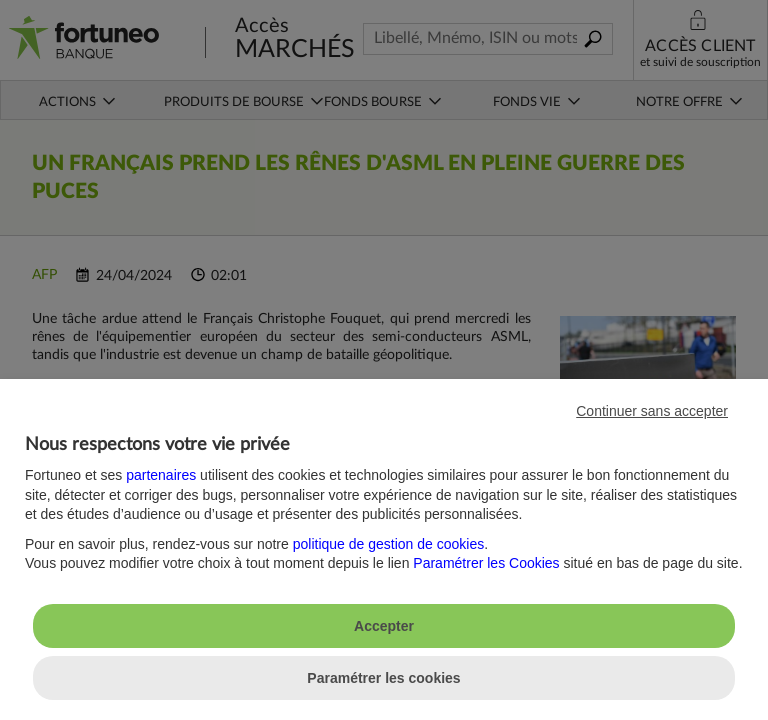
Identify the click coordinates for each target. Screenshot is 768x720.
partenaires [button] (161, 475)
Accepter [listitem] (384, 626)
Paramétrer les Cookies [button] (486, 563)
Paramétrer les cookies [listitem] (383, 678)
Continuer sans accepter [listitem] (652, 411)
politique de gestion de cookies (388, 544)
